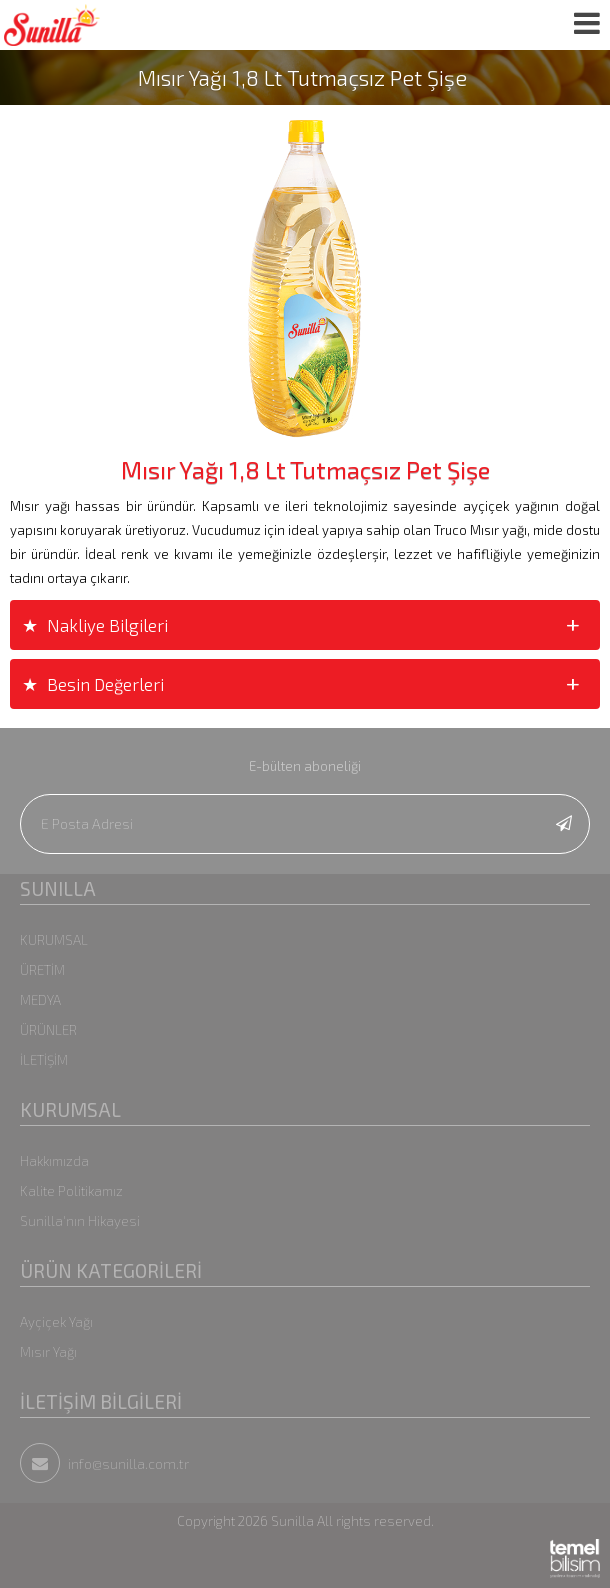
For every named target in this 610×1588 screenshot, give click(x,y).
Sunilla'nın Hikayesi (80, 1221)
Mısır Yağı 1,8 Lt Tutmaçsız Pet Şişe (302, 77)
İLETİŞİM (44, 1060)
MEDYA (40, 1000)
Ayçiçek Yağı (56, 1322)
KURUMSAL (54, 940)
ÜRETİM (42, 970)
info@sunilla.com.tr (104, 1463)
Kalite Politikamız (71, 1191)
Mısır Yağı (48, 1352)
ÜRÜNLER (48, 1030)
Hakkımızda (54, 1161)
